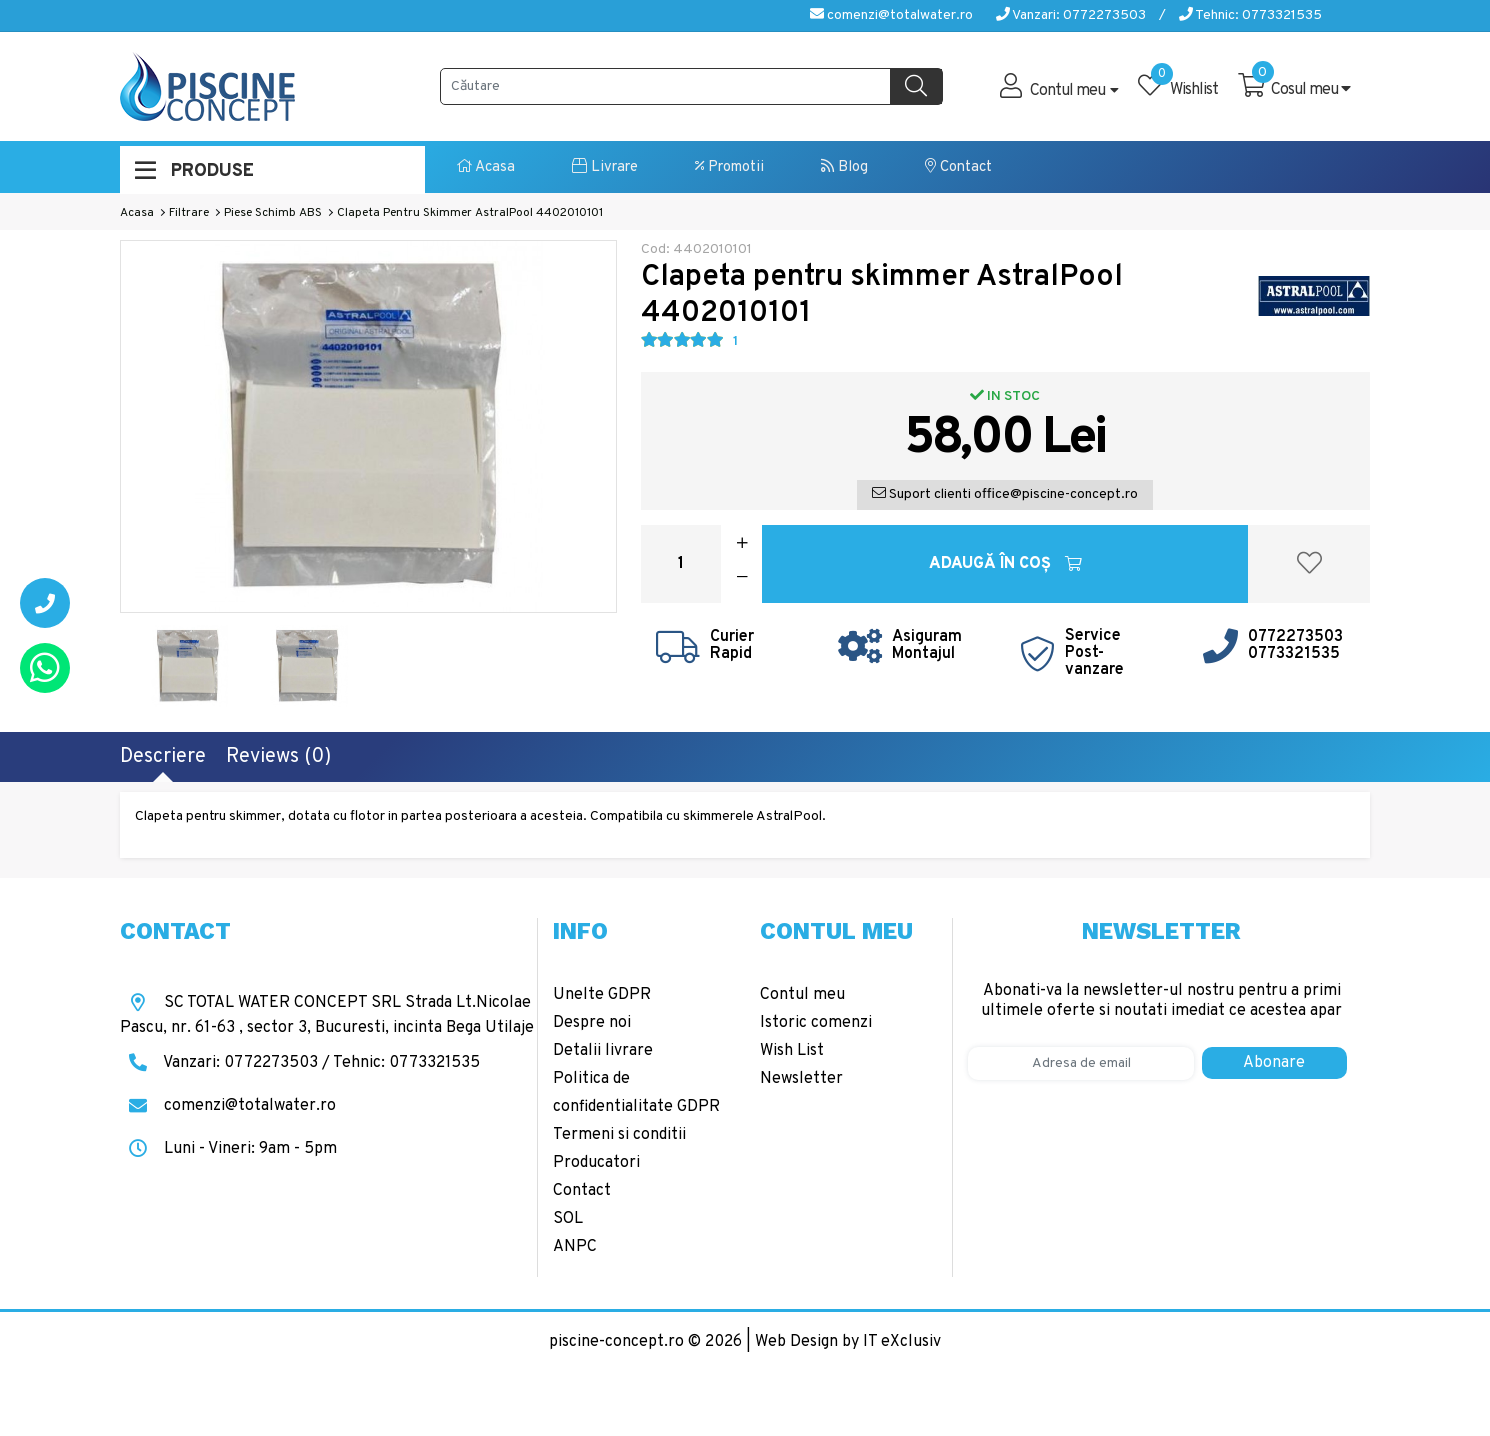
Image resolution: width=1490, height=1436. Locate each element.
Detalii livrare (603, 1051)
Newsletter (801, 1079)
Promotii (729, 167)
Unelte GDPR (602, 995)
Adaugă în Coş (1005, 564)
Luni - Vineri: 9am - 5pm (228, 1149)
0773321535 (1294, 654)
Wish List (792, 1051)
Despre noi (592, 1023)
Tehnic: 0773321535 (1250, 15)
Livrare (605, 167)
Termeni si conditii (619, 1135)
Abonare (1274, 1063)
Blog (844, 167)
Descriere (163, 757)
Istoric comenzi (816, 1023)
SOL (568, 1219)
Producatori (596, 1163)
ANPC (575, 1247)
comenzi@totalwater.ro (891, 15)
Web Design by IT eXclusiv (848, 1342)
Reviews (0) (278, 757)
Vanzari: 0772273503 (1071, 15)
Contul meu (802, 995)
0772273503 (1295, 637)
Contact (958, 167)
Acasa (486, 167)
